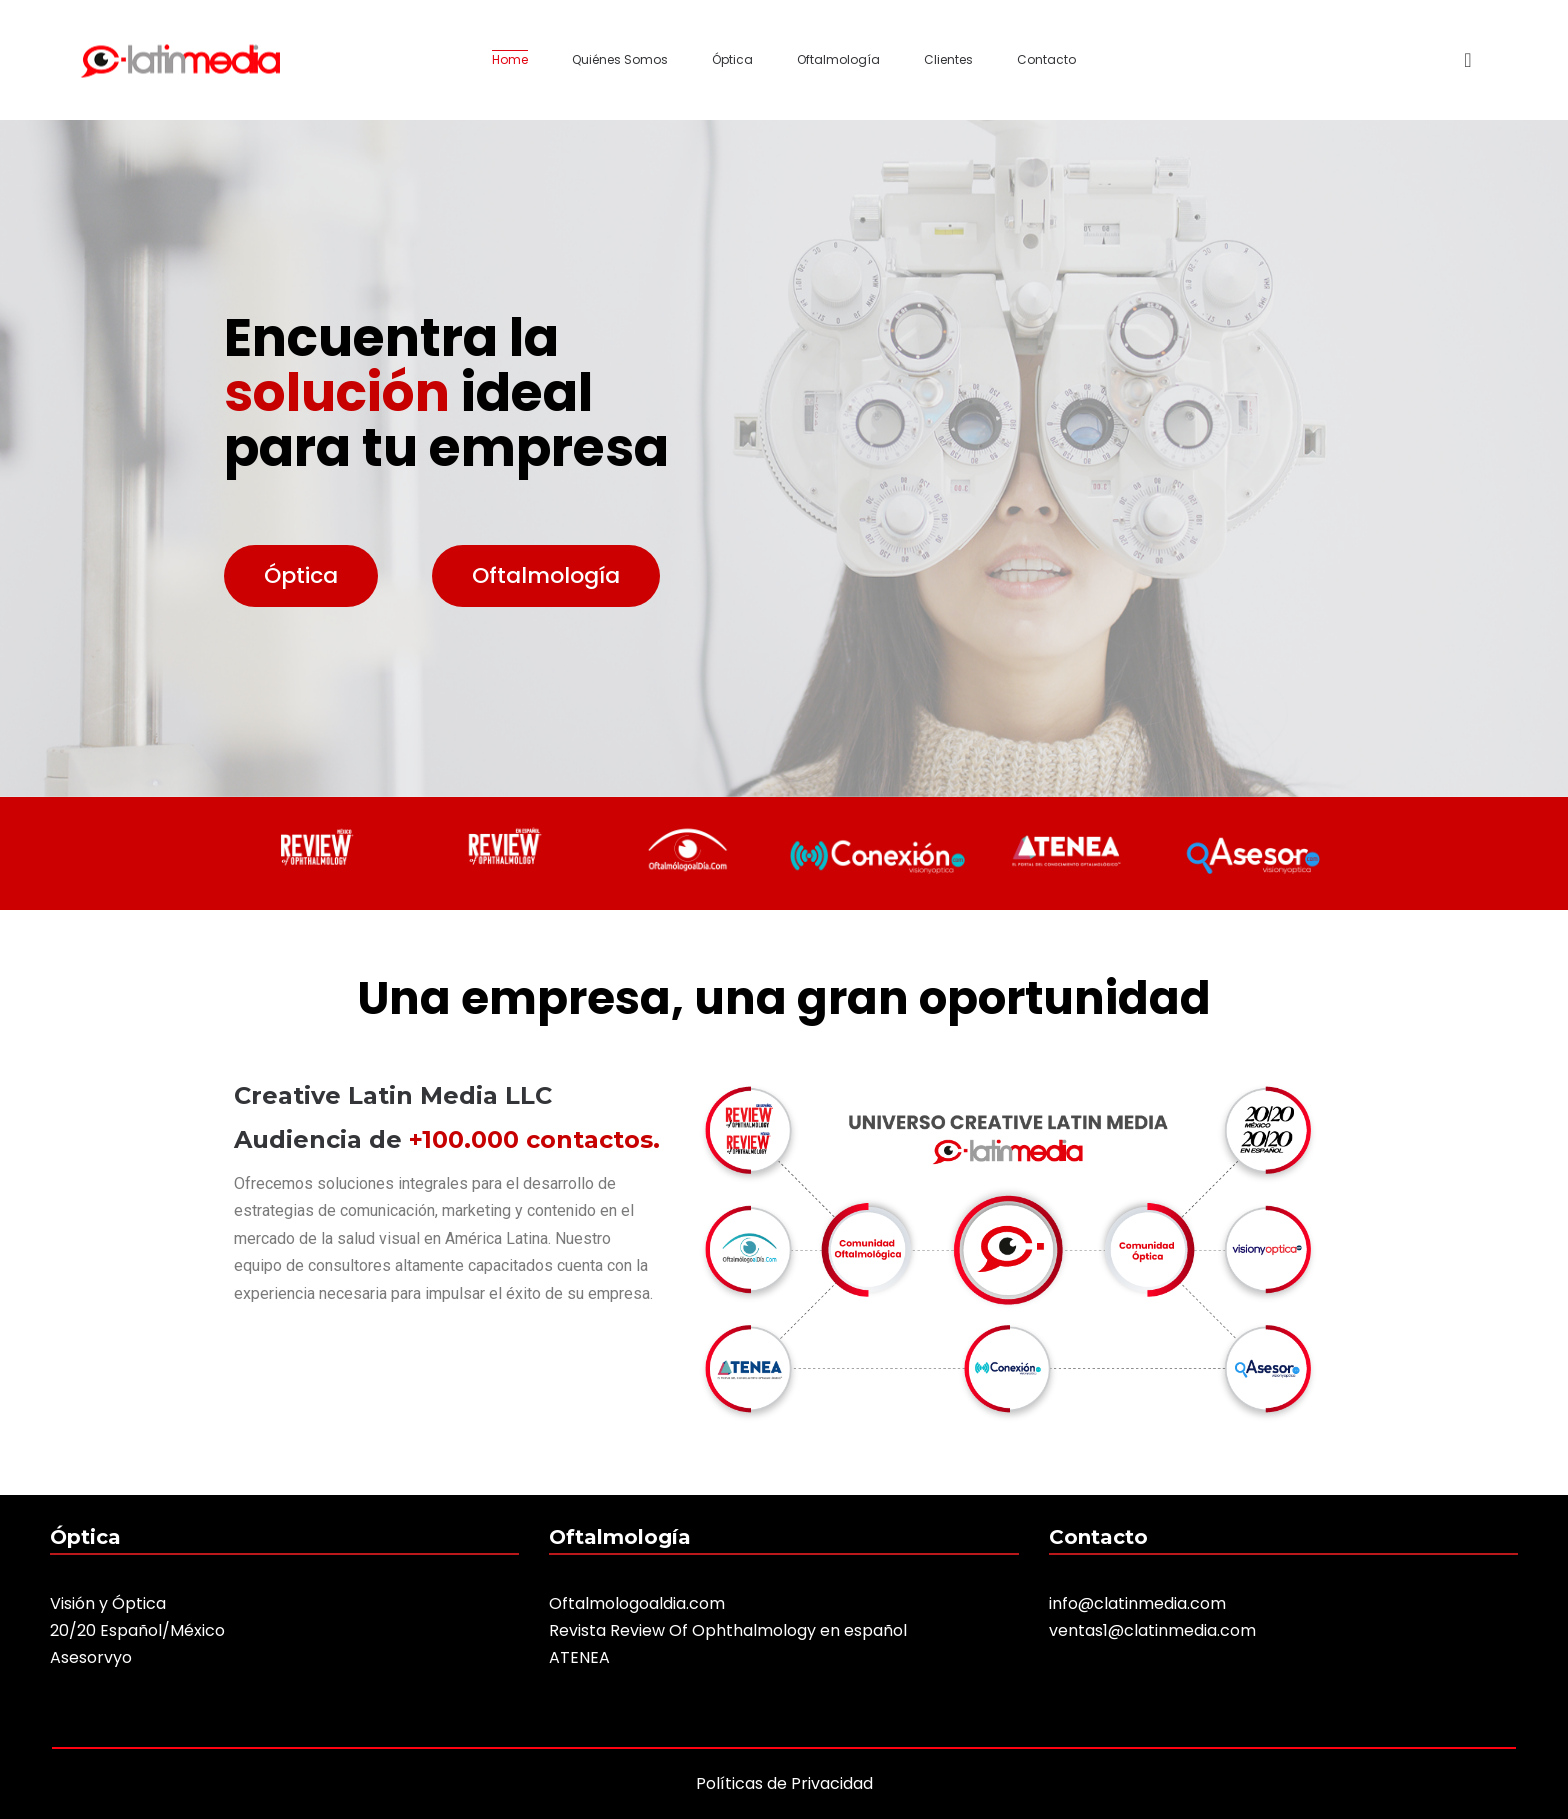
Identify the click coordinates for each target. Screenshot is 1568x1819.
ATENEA (579, 1657)
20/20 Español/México (137, 1630)
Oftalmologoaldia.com (637, 1603)
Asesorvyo (91, 1657)
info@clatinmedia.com (1137, 1603)
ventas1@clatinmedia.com (1152, 1630)
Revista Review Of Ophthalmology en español (728, 1630)
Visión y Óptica (108, 1603)
